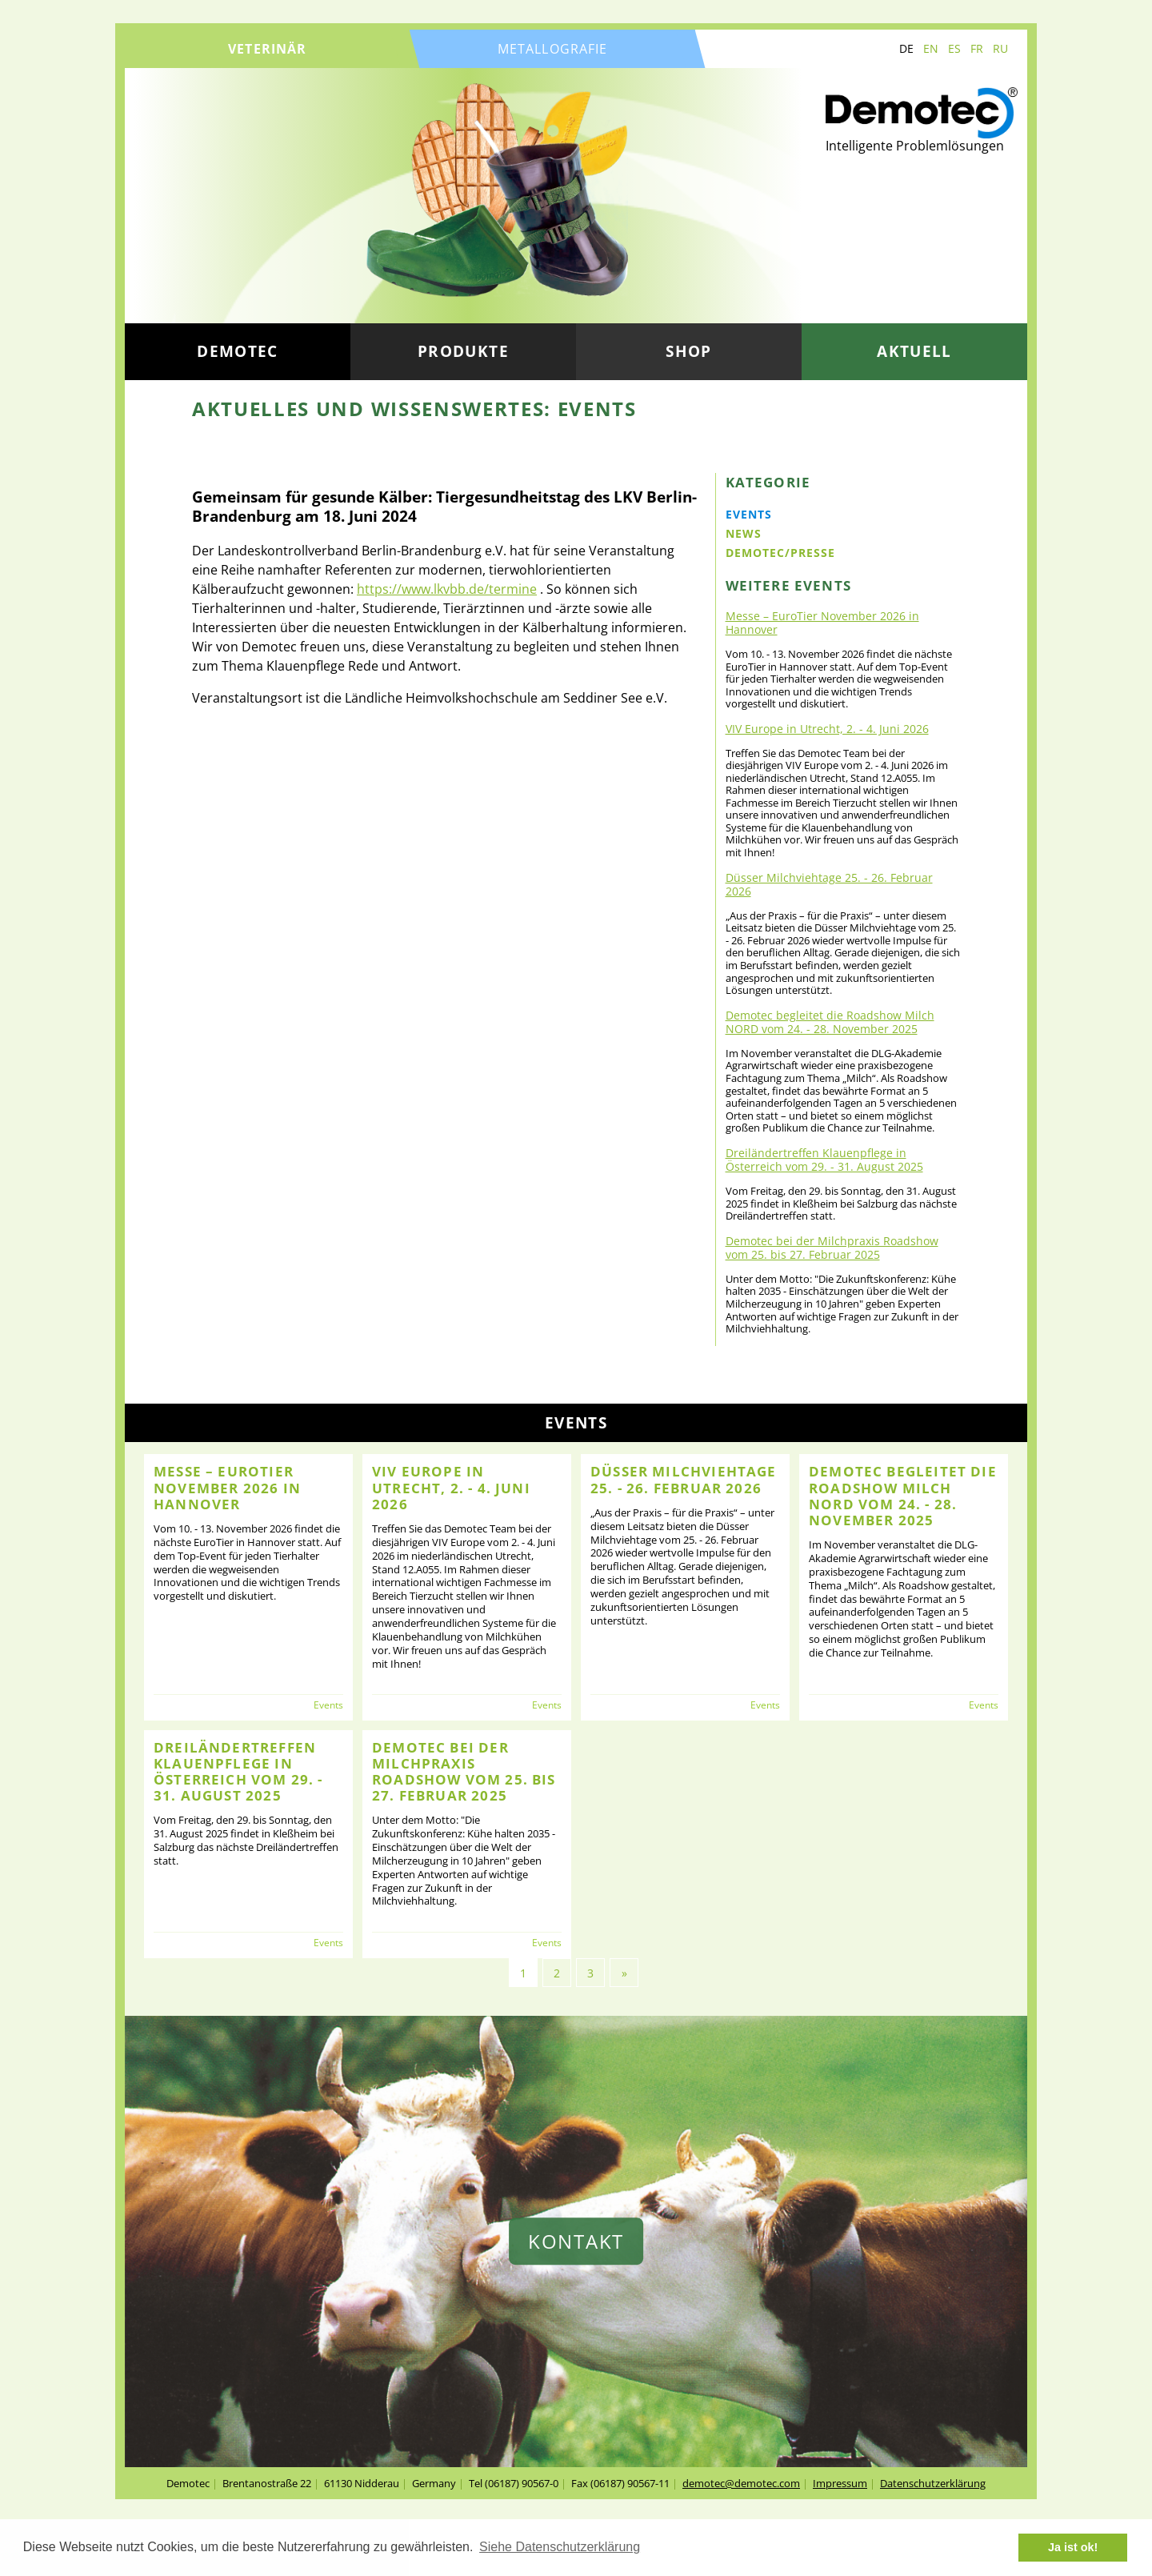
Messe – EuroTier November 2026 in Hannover (822, 622)
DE (906, 48)
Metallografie (553, 49)
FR (976, 48)
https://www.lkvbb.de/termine (447, 589)
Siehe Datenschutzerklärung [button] (559, 2547)
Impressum (840, 2483)
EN (930, 48)
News (744, 533)
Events (749, 514)
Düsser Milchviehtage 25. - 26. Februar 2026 (829, 884)
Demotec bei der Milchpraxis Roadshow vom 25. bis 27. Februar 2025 (832, 1247)
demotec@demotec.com (741, 2483)
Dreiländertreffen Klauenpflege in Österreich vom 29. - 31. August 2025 (824, 1159)
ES (954, 48)
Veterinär (267, 49)
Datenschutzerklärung (933, 2483)
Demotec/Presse (780, 552)
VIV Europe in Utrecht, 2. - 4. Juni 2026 (827, 728)
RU (1000, 48)
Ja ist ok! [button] (1073, 2547)
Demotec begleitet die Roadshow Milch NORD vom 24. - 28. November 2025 (830, 1022)
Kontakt (576, 2241)
